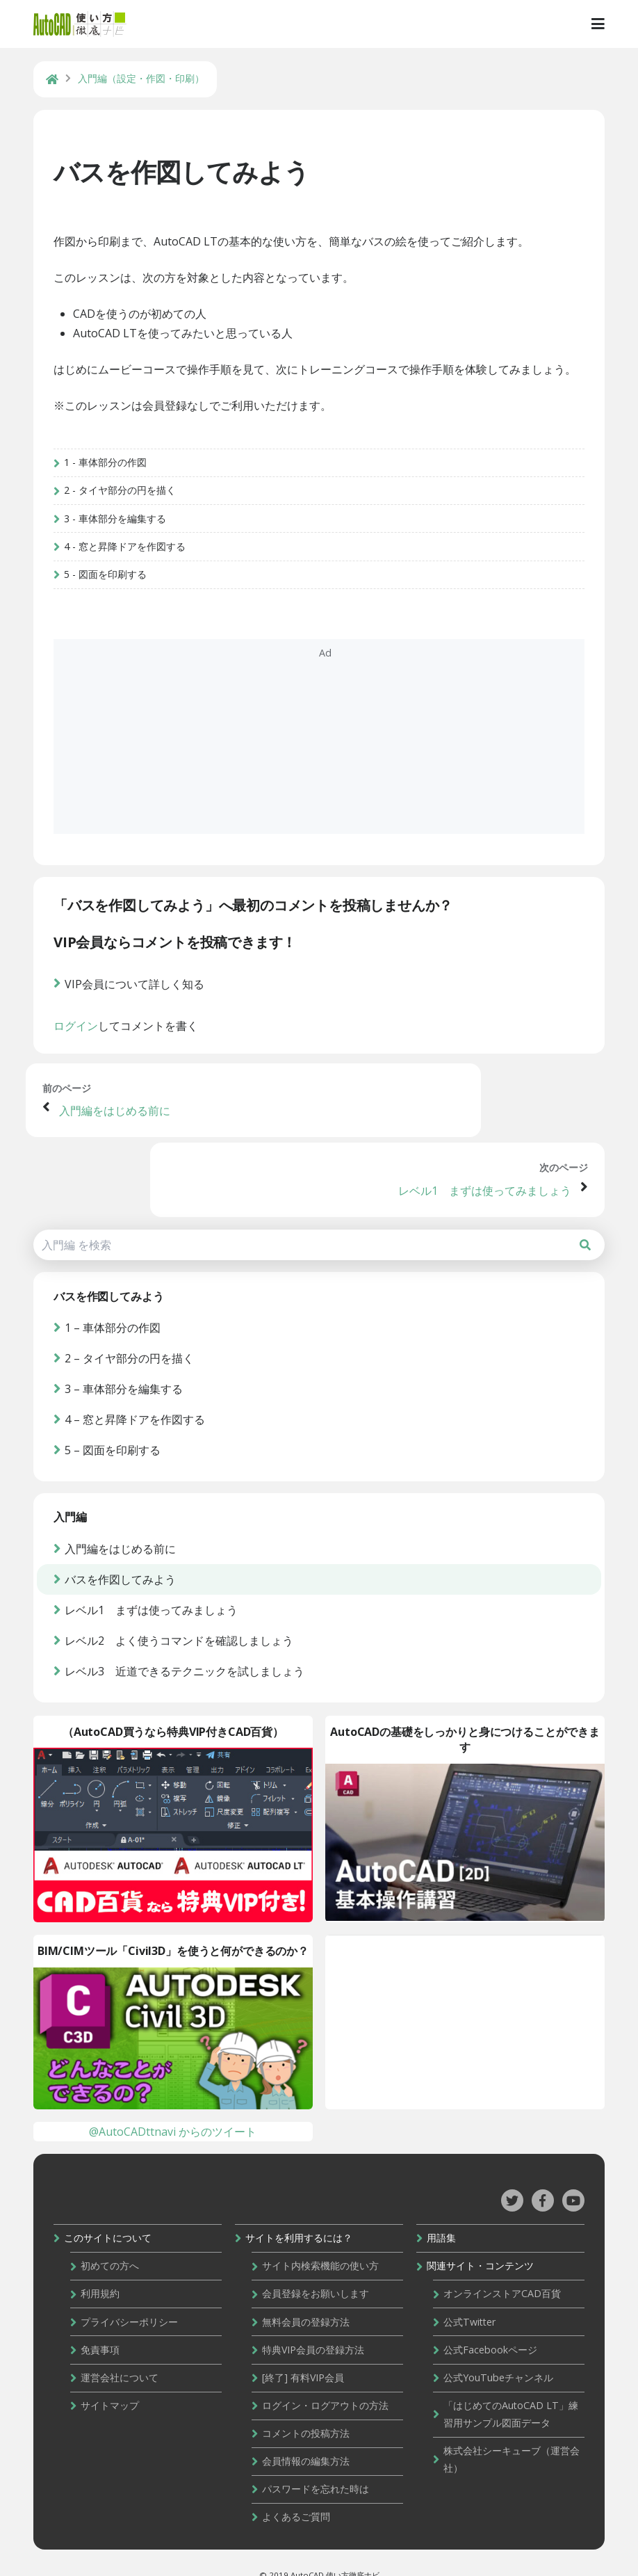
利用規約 (104, 2272)
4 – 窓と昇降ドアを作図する (139, 1383)
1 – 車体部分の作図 (117, 1291)
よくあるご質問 (297, 2490)
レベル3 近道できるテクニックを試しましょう (189, 1645)
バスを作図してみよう (186, 173)
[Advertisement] (319, 758)
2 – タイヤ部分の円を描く (134, 1322)
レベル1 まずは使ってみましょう (484, 1148)
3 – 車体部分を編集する (128, 1352)
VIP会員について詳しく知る (139, 1011)
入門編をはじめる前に (122, 1148)
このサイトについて (112, 2218)
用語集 (439, 2218)
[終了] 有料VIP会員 (304, 2354)
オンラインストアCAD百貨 (500, 2272)
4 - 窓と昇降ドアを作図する (129, 567)
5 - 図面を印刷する (110, 595)
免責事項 (104, 2327)
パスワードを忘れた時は (316, 2463)
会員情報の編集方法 (307, 2435)
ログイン (80, 1053)
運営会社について (124, 2354)
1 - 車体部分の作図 (110, 484)
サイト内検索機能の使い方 (321, 2245)
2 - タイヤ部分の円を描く (125, 512)
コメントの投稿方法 (307, 2408)
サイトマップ (114, 2381)
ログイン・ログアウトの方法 (326, 2381)
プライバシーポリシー (134, 2300)
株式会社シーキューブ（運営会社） (509, 2435)
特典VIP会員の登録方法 (314, 2327)
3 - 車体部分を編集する (120, 540)
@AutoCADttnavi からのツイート (172, 2110)
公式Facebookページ (488, 2327)
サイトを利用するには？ (300, 2218)
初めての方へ (114, 2245)
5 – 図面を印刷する (117, 1414)
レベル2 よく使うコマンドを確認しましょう (183, 1615)
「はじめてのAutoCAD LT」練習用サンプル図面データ (508, 2390)
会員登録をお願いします (316, 2272)
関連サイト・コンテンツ (478, 2245)
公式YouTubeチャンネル (496, 2354)
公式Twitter (467, 2300)
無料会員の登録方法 (307, 2300)
